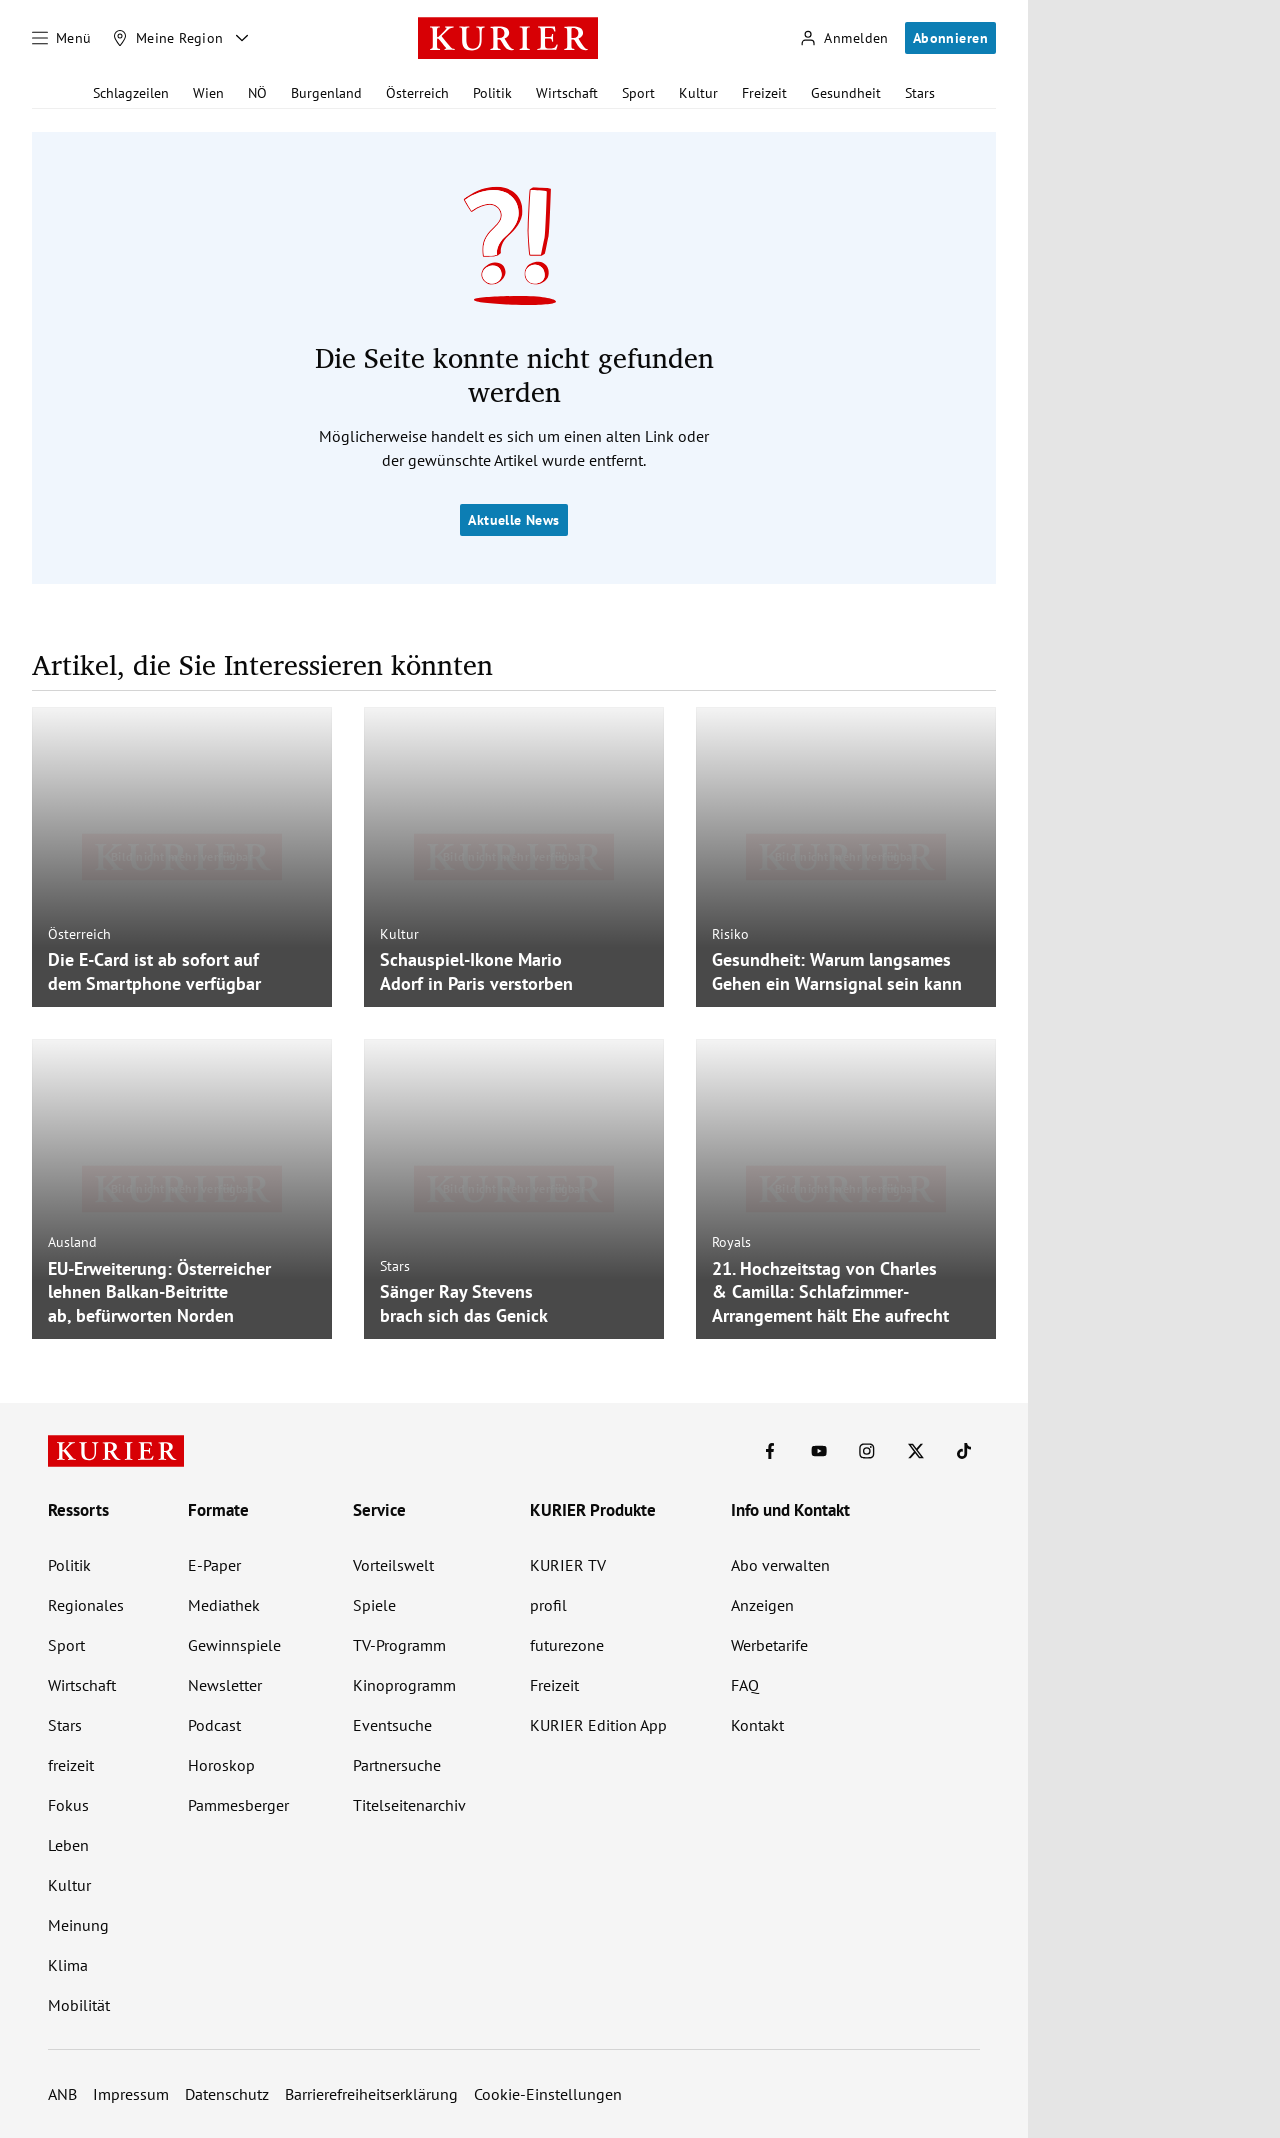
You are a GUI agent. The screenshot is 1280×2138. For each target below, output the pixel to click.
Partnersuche (397, 1765)
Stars (920, 93)
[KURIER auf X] (916, 1451)
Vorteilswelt (393, 1565)
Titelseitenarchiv (409, 1805)
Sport (638, 93)
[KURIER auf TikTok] (964, 1451)
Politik (492, 93)
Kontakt (757, 1725)
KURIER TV (568, 1565)
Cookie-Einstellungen (548, 2094)
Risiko (730, 934)
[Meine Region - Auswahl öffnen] (242, 38)
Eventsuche (392, 1725)
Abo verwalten (780, 1565)
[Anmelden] (844, 38)
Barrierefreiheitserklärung (371, 2094)
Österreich (417, 93)
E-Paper (214, 1565)
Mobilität (79, 2005)
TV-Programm (399, 1645)
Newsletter (225, 1685)
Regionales (86, 1605)
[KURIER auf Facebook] (770, 1451)
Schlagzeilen (131, 93)
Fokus (68, 1805)
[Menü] (62, 38)
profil (548, 1605)
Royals (731, 1242)
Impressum (131, 2094)
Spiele (374, 1605)
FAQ (745, 1685)
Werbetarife (769, 1645)
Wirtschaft (567, 93)
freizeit (71, 1765)
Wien (208, 93)
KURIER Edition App (598, 1725)
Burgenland (326, 93)
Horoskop (221, 1765)
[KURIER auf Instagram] (867, 1451)
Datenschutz (227, 2094)
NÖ (257, 93)
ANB (62, 2094)
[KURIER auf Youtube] (819, 1451)
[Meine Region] (168, 38)
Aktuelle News (513, 520)
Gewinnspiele (234, 1645)
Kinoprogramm (404, 1685)
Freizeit (764, 93)
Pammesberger (238, 1805)
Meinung (78, 1925)
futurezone (567, 1645)
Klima (68, 1965)
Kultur (698, 93)
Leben (68, 1845)
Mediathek (224, 1605)
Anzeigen (762, 1605)
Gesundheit (846, 93)
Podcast (214, 1725)
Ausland (72, 1242)
